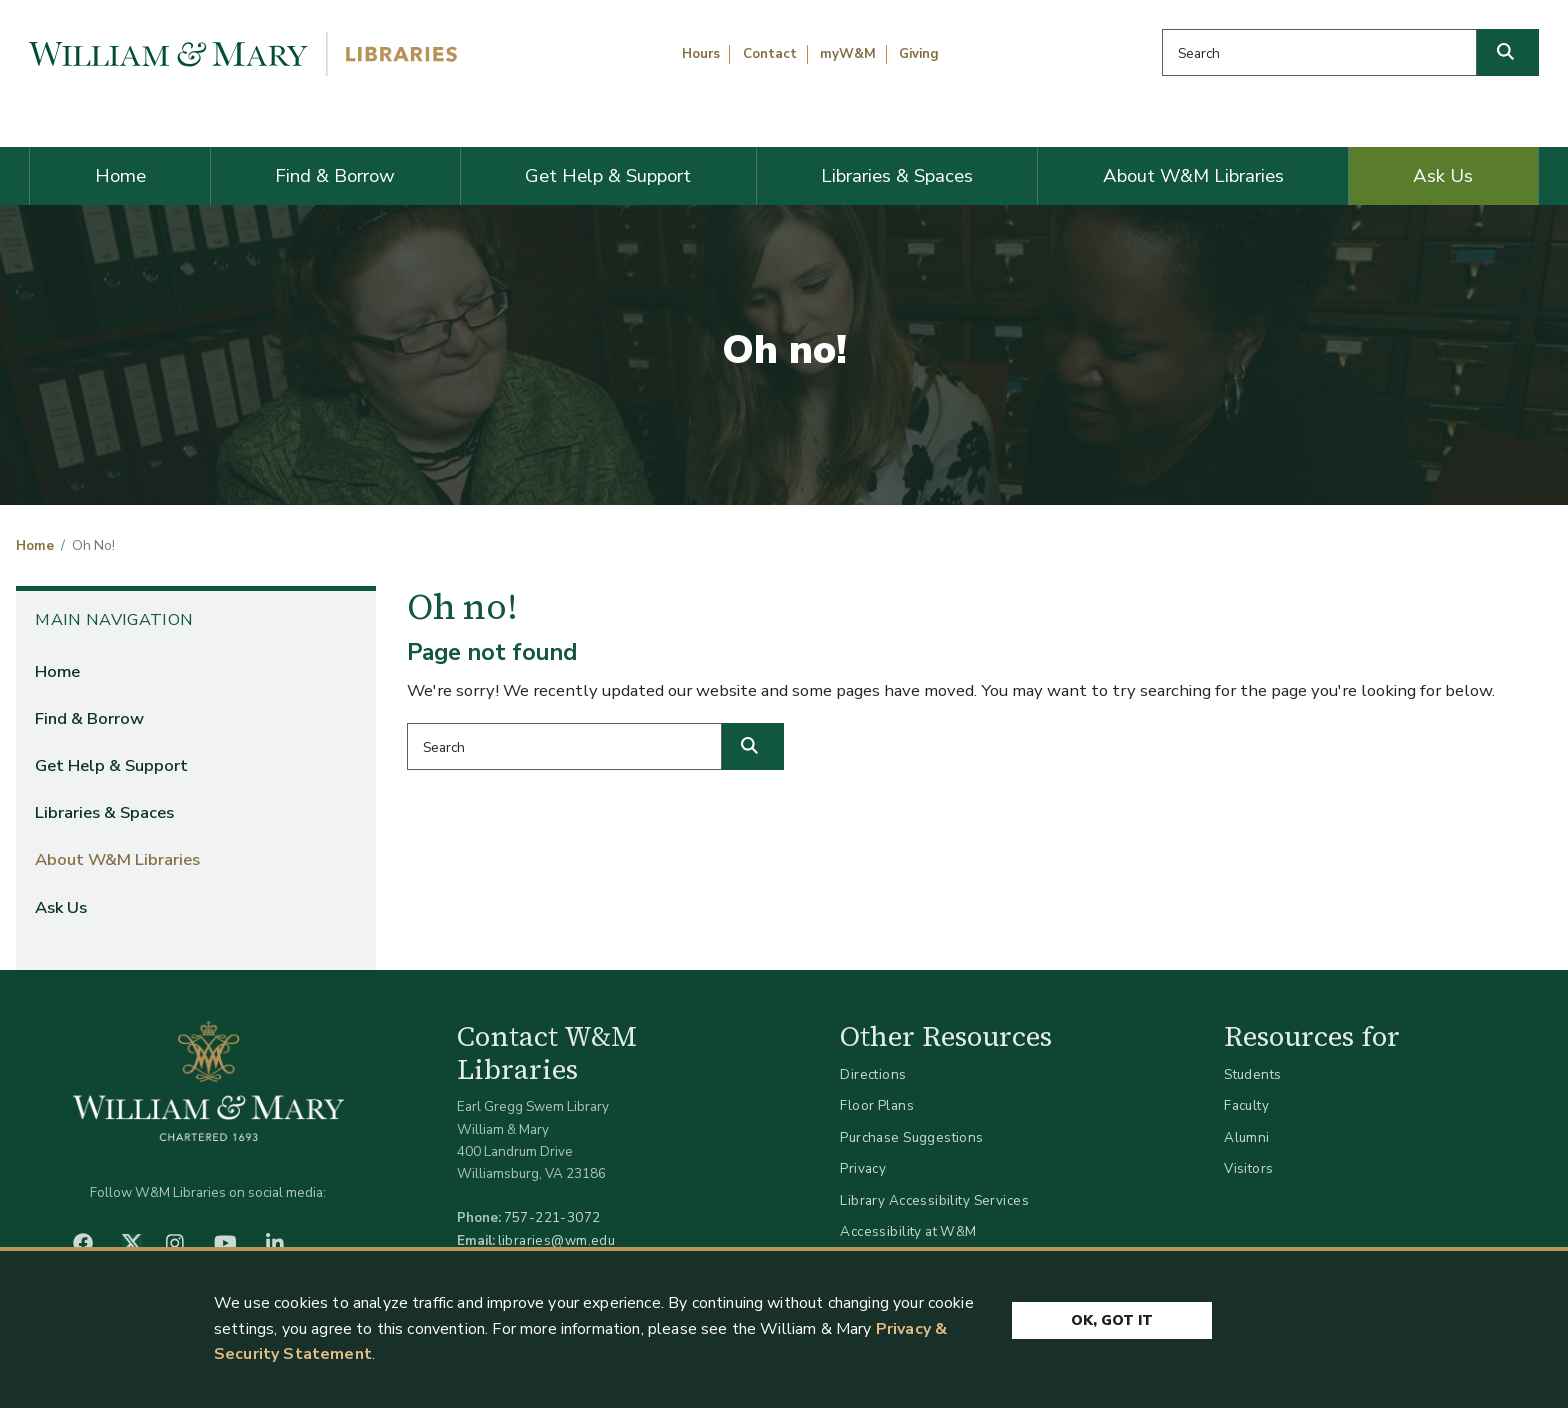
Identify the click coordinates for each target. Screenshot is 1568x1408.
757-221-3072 (552, 1217)
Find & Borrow (335, 176)
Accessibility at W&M (908, 1231)
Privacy (863, 1168)
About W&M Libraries (1193, 176)
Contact (770, 54)
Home (120, 176)
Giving (919, 54)
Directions (873, 1074)
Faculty (1246, 1105)
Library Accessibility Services (934, 1200)
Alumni (1247, 1137)
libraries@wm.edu (557, 1240)
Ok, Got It (1112, 1321)
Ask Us (1443, 176)
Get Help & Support (608, 176)
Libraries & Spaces (897, 176)
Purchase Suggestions (911, 1137)
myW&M (848, 54)
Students (1252, 1074)
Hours (701, 54)
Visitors (1248, 1168)
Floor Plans (877, 1105)
